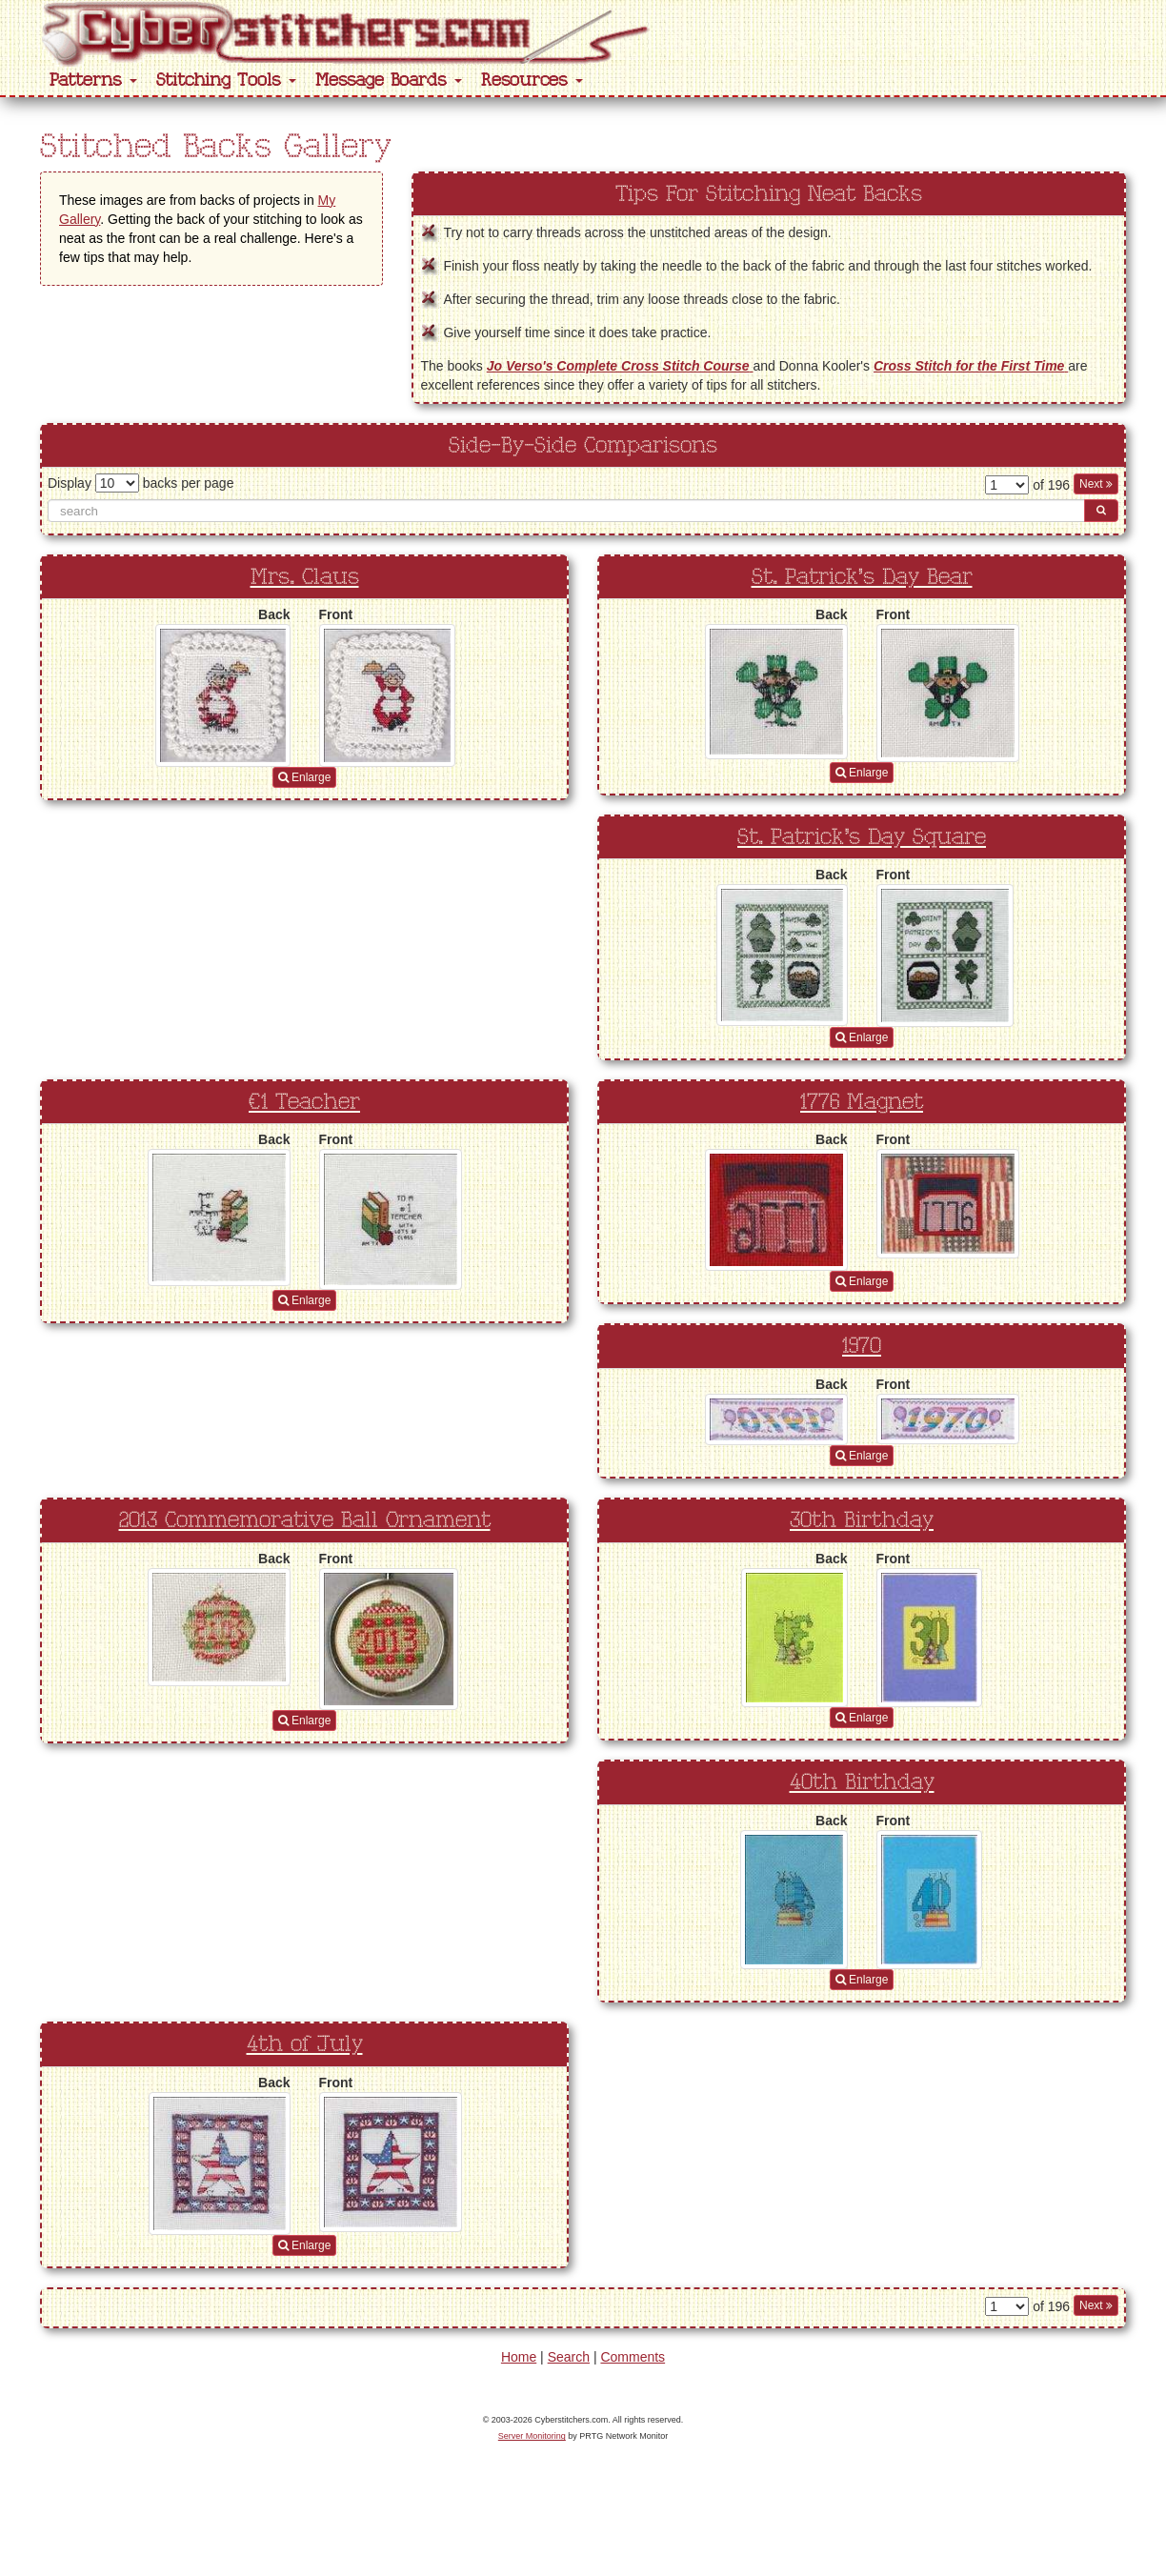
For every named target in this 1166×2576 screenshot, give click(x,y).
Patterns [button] (93, 80)
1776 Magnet (861, 1102)
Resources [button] (532, 80)
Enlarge (305, 777)
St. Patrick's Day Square (861, 837)
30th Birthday (862, 1520)
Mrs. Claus (305, 577)
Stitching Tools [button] (226, 80)
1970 (861, 1346)
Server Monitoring (532, 2436)
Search (569, 2357)
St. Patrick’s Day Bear (862, 577)
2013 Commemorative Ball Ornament (305, 1520)
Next (1096, 484)
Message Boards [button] (388, 80)
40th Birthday (862, 1782)
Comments (632, 2357)
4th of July (305, 2044)
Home (518, 2357)
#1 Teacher (304, 1102)
